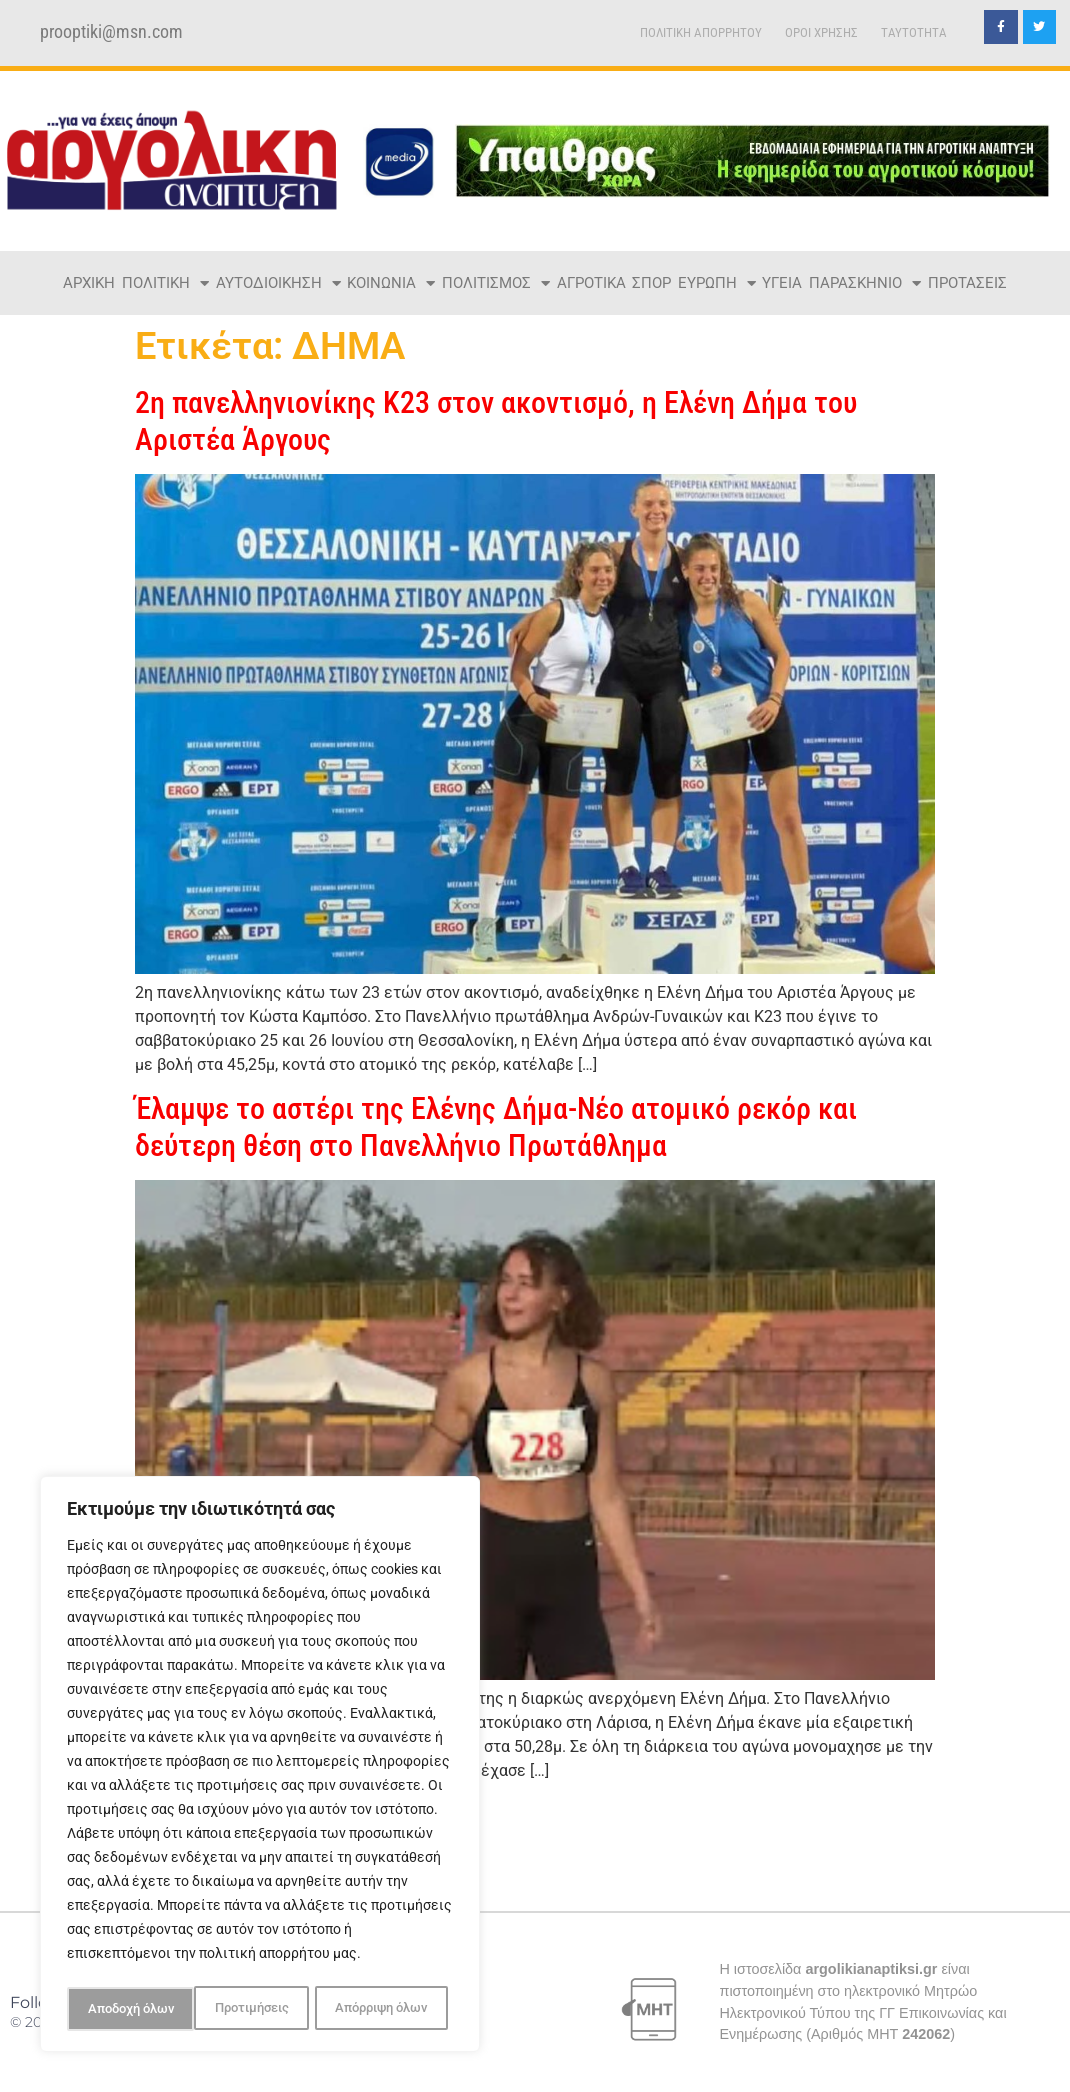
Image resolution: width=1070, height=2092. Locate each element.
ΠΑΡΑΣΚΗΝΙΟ (865, 283)
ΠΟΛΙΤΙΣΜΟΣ (496, 283)
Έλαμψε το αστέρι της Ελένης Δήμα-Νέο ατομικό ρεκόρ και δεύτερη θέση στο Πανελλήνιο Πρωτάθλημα (496, 1126)
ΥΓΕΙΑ (782, 283)
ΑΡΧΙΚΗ (89, 283)
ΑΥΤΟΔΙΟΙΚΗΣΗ (278, 283)
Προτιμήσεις (123, 2009)
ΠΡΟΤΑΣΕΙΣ (967, 283)
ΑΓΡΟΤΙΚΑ (591, 283)
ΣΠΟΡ (651, 283)
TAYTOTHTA (914, 32)
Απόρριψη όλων (253, 2009)
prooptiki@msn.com (111, 32)
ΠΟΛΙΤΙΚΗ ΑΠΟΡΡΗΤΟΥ (701, 32)
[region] (260, 1767)
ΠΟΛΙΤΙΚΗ (165, 283)
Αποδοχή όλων (390, 2009)
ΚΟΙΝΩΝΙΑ (391, 283)
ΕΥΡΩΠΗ (717, 283)
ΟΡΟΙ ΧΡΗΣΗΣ (821, 32)
